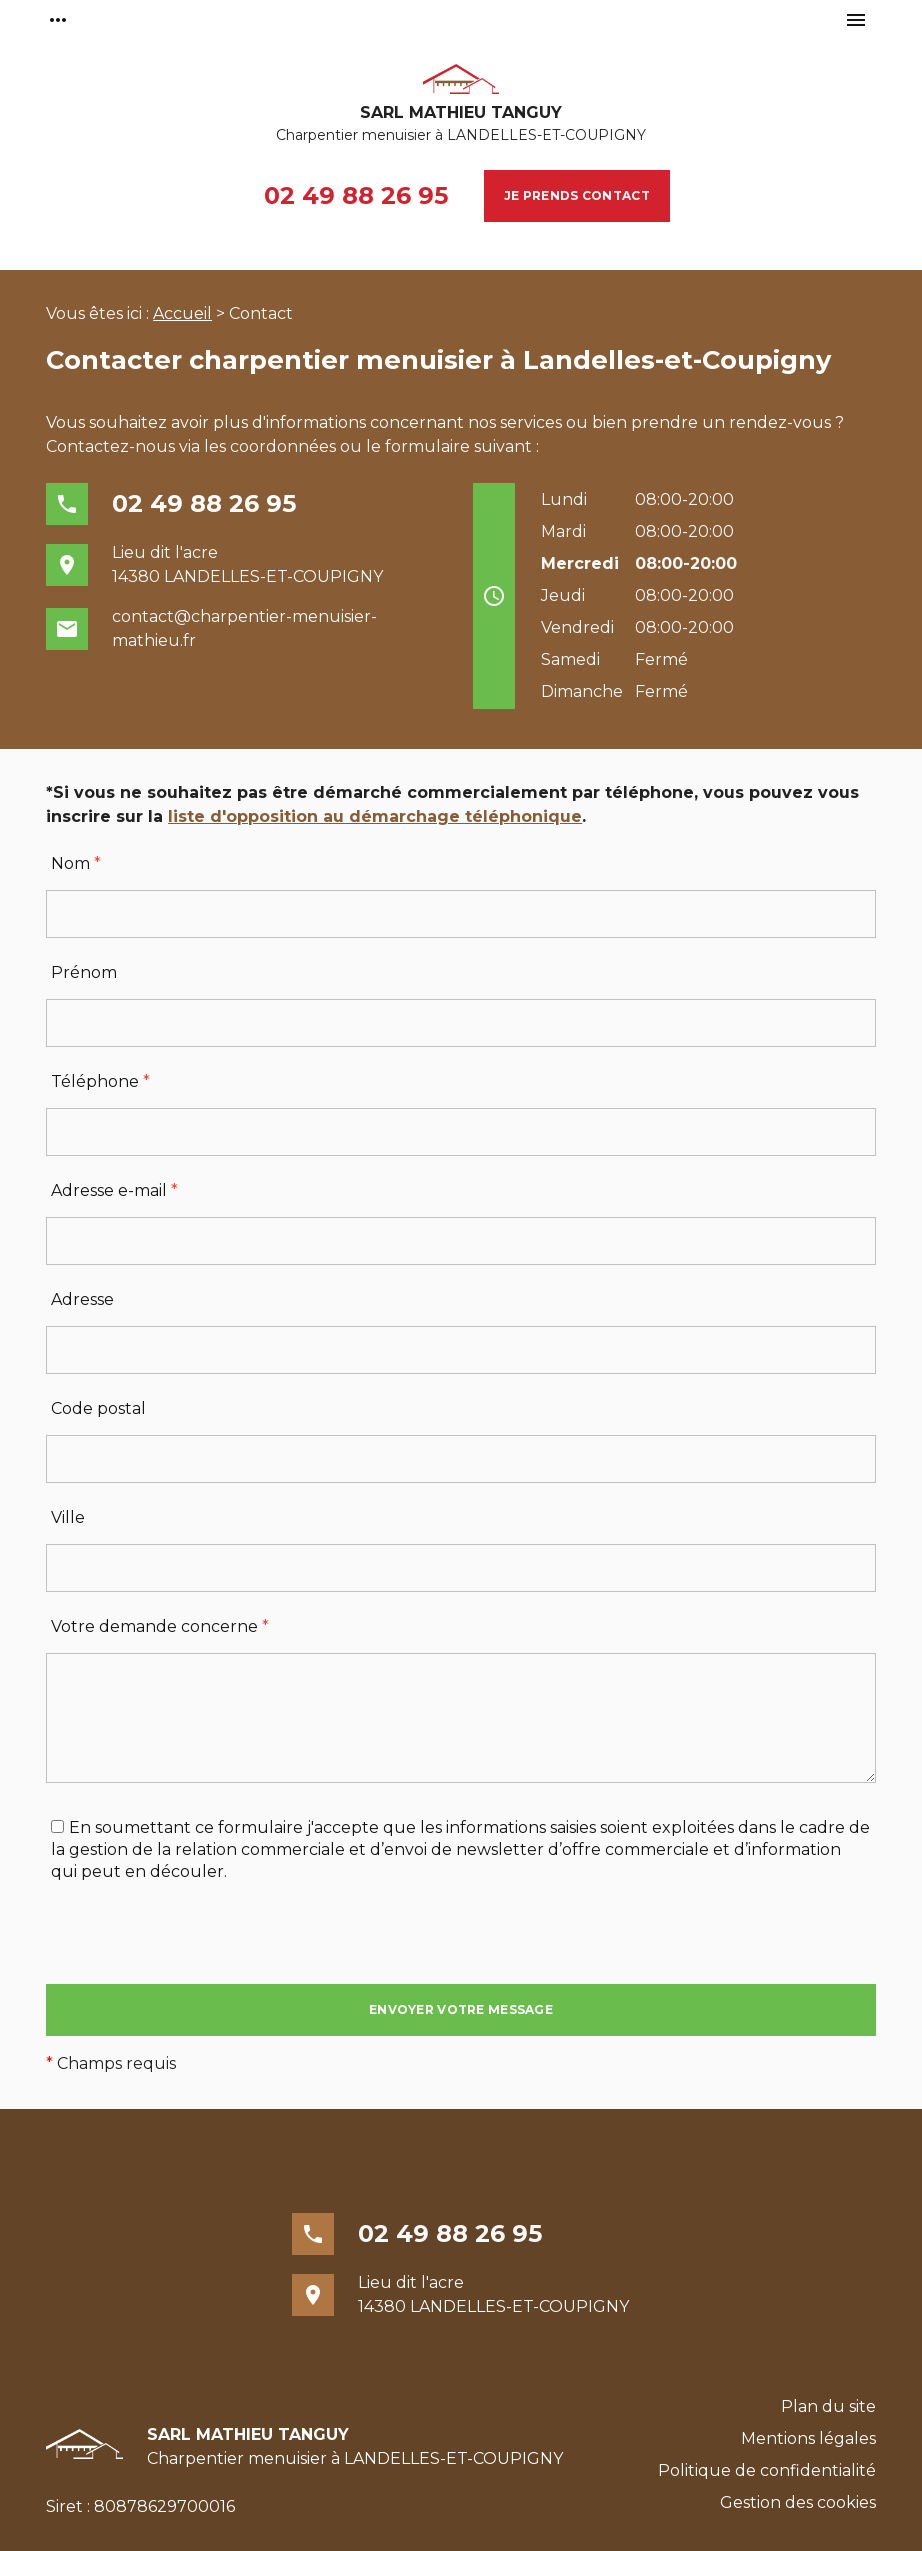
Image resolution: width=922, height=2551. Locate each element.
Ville (68, 1517)
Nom (76, 863)
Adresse (82, 1299)
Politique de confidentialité (767, 2470)
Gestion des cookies (798, 2502)
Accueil (182, 313)
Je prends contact (577, 195)
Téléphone (100, 1081)
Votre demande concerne (160, 1626)
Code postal (98, 1408)
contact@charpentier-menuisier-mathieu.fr (244, 628)
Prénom (84, 972)
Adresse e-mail (114, 1190)
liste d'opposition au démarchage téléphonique (375, 816)
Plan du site (828, 2406)
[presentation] (198, 1945)
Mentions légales (808, 2438)
